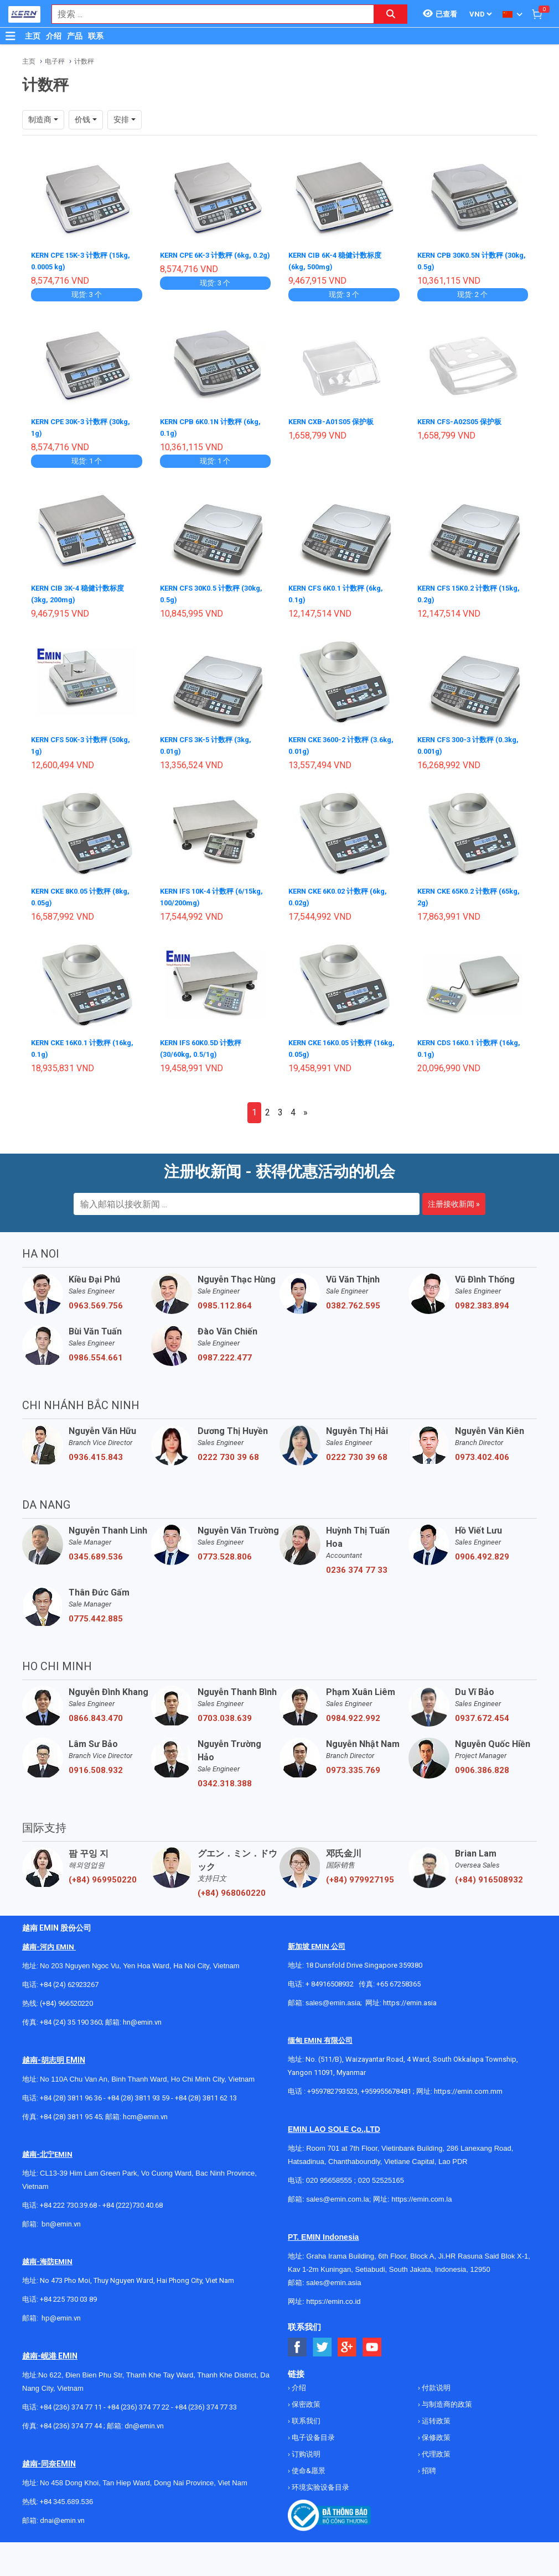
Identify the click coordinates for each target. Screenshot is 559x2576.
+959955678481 (387, 2084)
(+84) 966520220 (66, 1997)
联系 (95, 36)
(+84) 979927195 (360, 1873)
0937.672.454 (482, 1712)
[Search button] (390, 14)
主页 (32, 36)
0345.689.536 (96, 1550)
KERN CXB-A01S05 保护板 (334, 420)
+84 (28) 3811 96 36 (71, 2091)
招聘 (428, 2464)
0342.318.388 (225, 1777)
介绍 (53, 36)
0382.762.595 (353, 1299)
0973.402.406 (482, 1451)
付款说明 (435, 2381)
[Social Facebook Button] (297, 2340)
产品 (74, 36)
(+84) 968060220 (232, 1886)
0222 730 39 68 (228, 1451)
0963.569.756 (96, 1299)
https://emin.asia (410, 1996)
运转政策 (435, 2414)
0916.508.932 (96, 1764)
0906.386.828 (482, 1764)
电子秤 (55, 61)
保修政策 (435, 2431)
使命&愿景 (307, 2464)
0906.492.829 (482, 1550)
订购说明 (305, 2447)
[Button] (10, 36)
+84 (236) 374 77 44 (71, 2419)
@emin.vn (65, 2311)
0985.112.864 (225, 1299)
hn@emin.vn (142, 2015)
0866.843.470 (96, 1712)
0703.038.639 (225, 1712)
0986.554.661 (96, 1351)
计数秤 (84, 61)
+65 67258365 (398, 1977)
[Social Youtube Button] (372, 2340)
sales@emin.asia (333, 1996)
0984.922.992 (353, 1712)
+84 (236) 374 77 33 (206, 2400)
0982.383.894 (482, 1299)
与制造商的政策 (446, 2398)
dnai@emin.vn (62, 2514)
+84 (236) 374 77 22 (138, 2400)
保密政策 (305, 2398)
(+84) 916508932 (489, 1873)
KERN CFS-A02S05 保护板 (463, 420)
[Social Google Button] (347, 2340)
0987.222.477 (225, 1351)
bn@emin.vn (61, 2217)
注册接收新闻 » (454, 1197)
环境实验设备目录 (319, 2480)
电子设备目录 (312, 2431)
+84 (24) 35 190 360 (71, 2015)
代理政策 (435, 2447)
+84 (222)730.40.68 (132, 2198)
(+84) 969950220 (103, 1873)
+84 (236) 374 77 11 (71, 2400)
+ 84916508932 (330, 1977)
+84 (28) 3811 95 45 (71, 2110)
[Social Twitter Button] (322, 2340)
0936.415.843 (96, 1451)
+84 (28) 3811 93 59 (138, 2091)
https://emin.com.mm (468, 2084)
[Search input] (207, 14)
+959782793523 (332, 2084)
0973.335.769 (353, 1764)
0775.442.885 (96, 1612)
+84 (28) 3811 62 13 (206, 2091)
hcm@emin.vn (145, 2110)
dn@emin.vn (144, 2419)
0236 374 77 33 (356, 1563)
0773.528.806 (225, 1550)
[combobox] (207, 14)
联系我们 (305, 2414)
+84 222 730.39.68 (69, 2198)
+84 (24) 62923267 (69, 1978)
